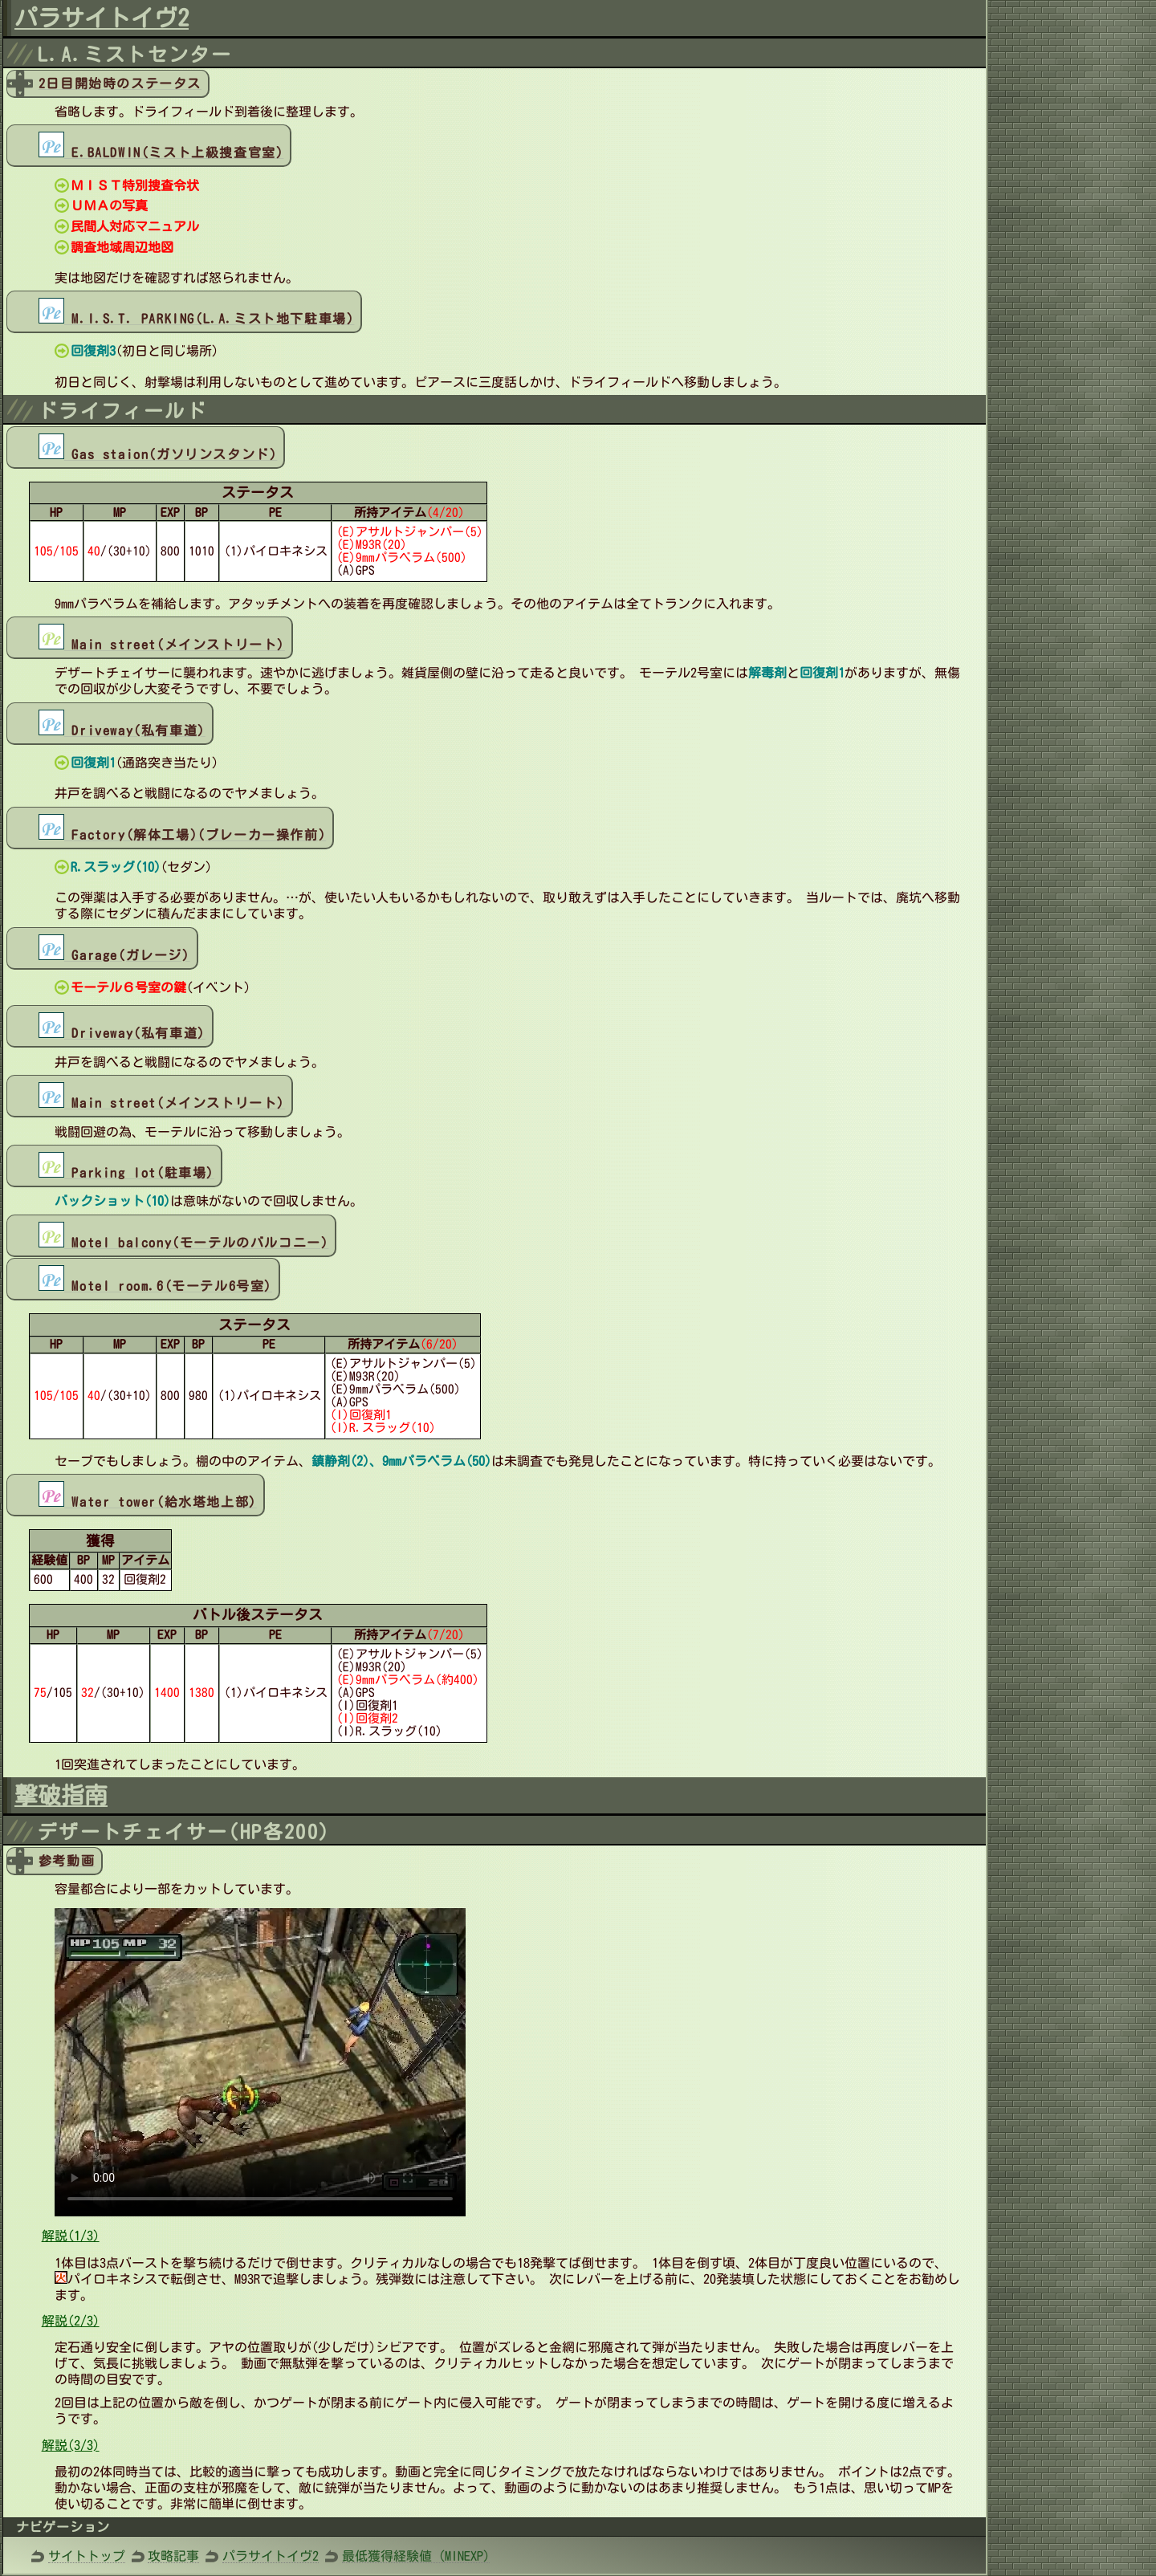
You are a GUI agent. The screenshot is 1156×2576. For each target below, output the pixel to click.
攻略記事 (173, 2556)
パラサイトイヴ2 (270, 2556)
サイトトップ (86, 2556)
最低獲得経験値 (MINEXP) (416, 2556)
